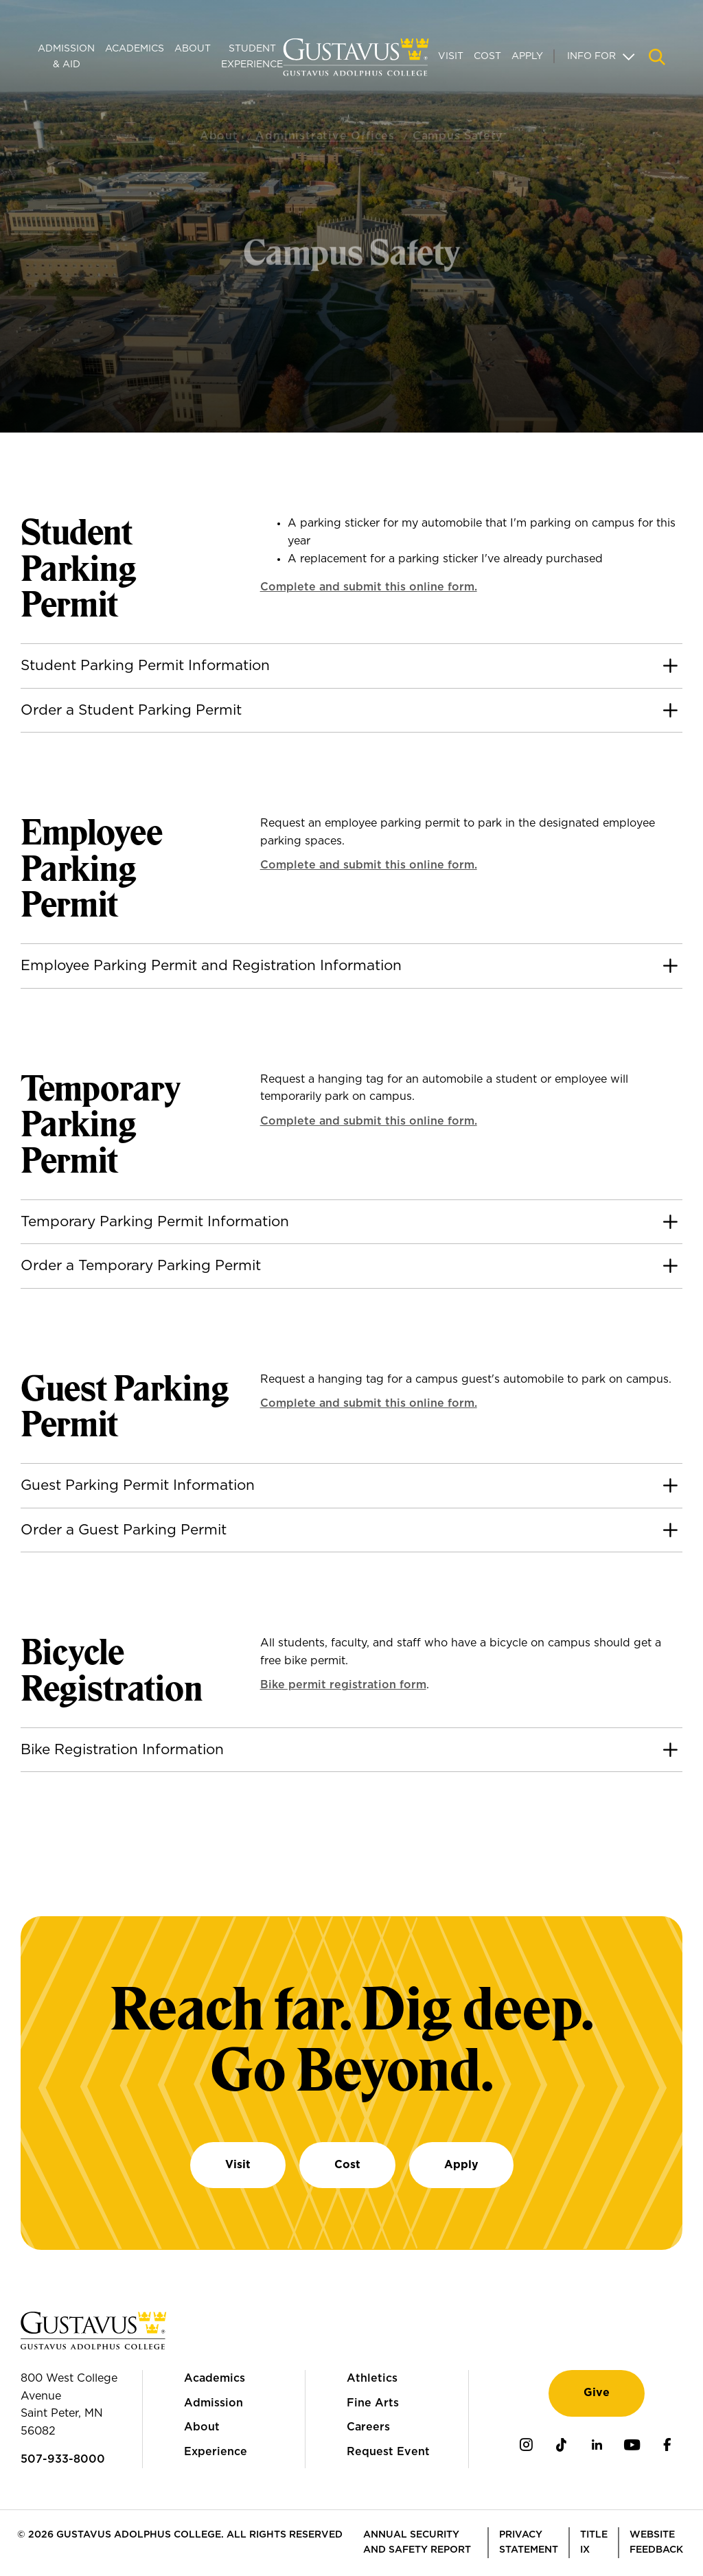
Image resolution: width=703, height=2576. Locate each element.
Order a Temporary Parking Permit (141, 1265)
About (192, 49)
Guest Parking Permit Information (138, 1485)
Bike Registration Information (122, 1750)
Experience (215, 2451)
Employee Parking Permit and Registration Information (211, 965)
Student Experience (252, 56)
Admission (213, 2402)
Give (597, 2392)
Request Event (388, 2451)
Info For (591, 56)
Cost (487, 56)
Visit (450, 56)
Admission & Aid (66, 56)
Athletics (372, 2378)
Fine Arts (373, 2402)
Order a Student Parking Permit (131, 710)
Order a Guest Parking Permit (124, 1530)
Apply (527, 56)
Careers (368, 2427)
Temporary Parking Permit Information (155, 1222)
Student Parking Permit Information (145, 665)
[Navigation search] (657, 57)
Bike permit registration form (343, 1684)
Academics (134, 49)
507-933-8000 (63, 2459)
